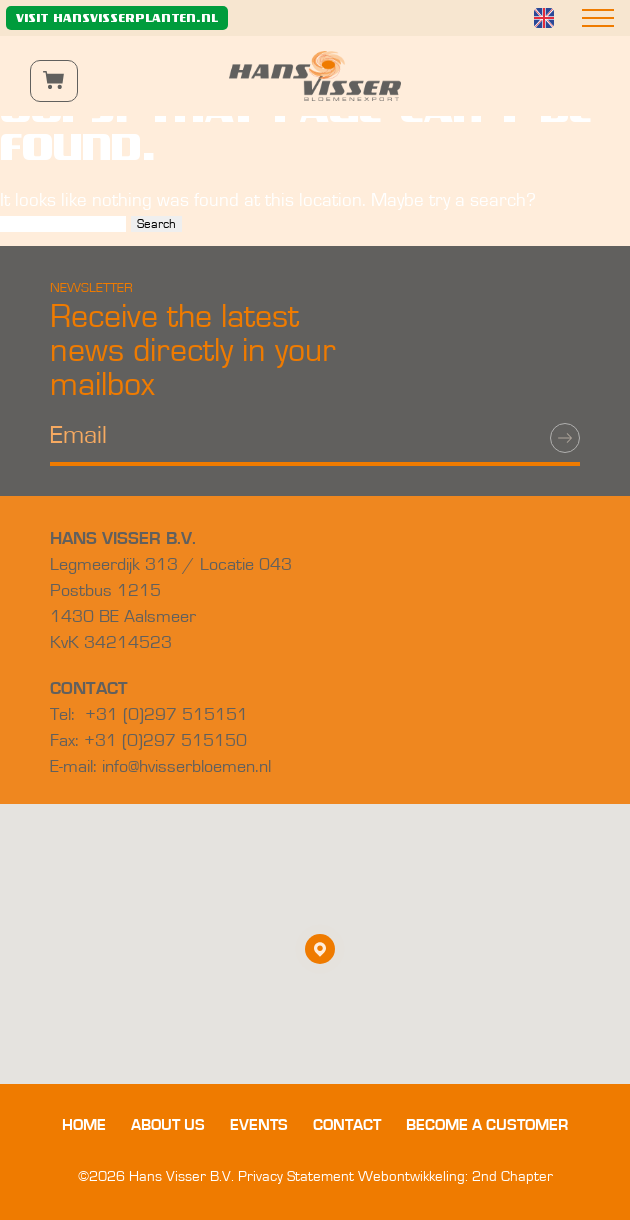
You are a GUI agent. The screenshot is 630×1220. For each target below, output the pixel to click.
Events (259, 1125)
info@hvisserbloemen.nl (186, 767)
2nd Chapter (512, 1176)
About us (168, 1125)
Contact (347, 1125)
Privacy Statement (296, 1176)
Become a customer (487, 1125)
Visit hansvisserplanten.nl (117, 18)
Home (84, 1125)
